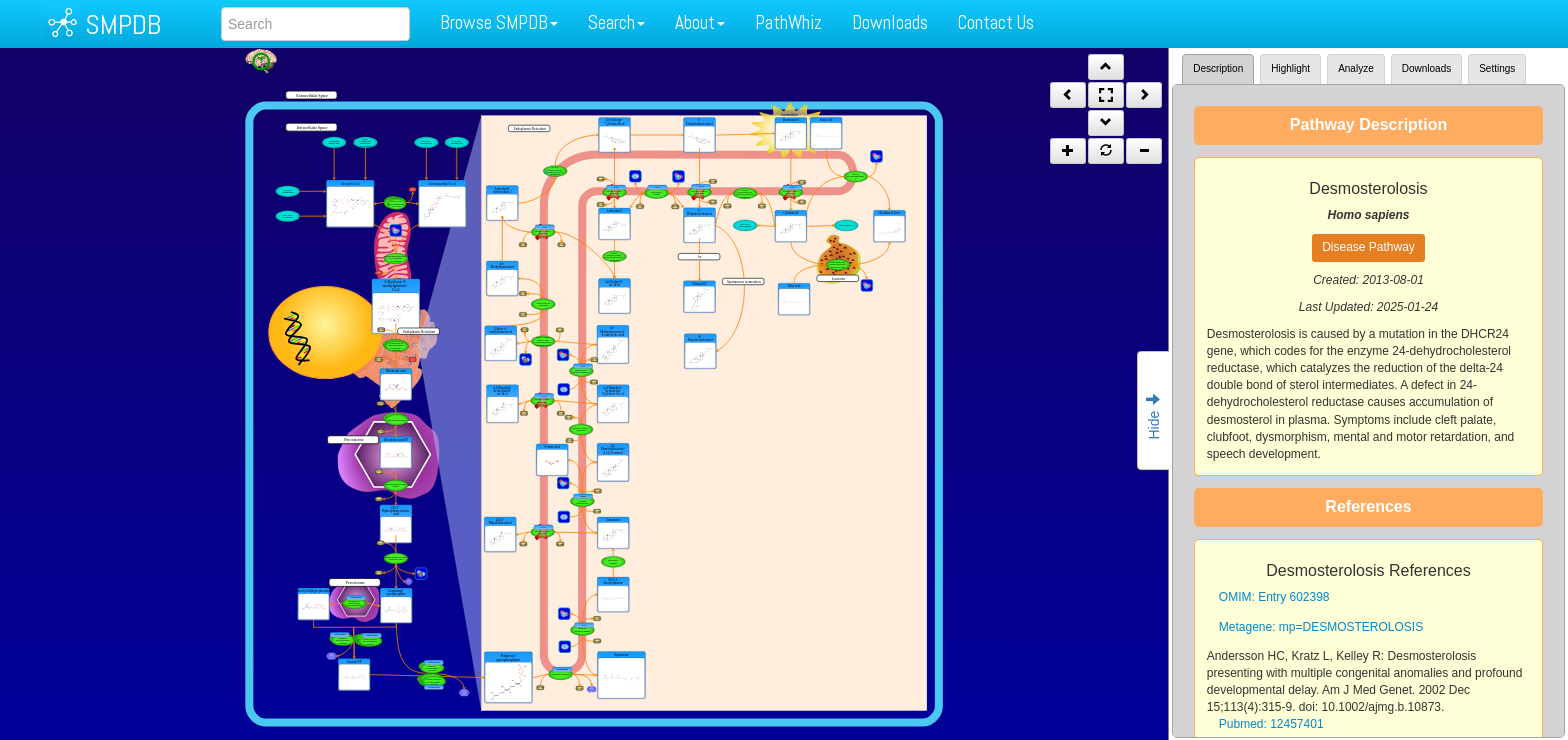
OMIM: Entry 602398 (1274, 597)
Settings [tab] (1497, 68)
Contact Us (996, 22)
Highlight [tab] (1290, 68)
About (700, 22)
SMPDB (123, 24)
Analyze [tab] (1356, 68)
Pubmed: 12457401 (1271, 724)
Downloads (890, 22)
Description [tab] (1218, 68)
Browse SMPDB (499, 22)
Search (616, 22)
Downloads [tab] (1426, 68)
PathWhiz (788, 22)
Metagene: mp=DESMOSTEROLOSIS (1321, 627)
